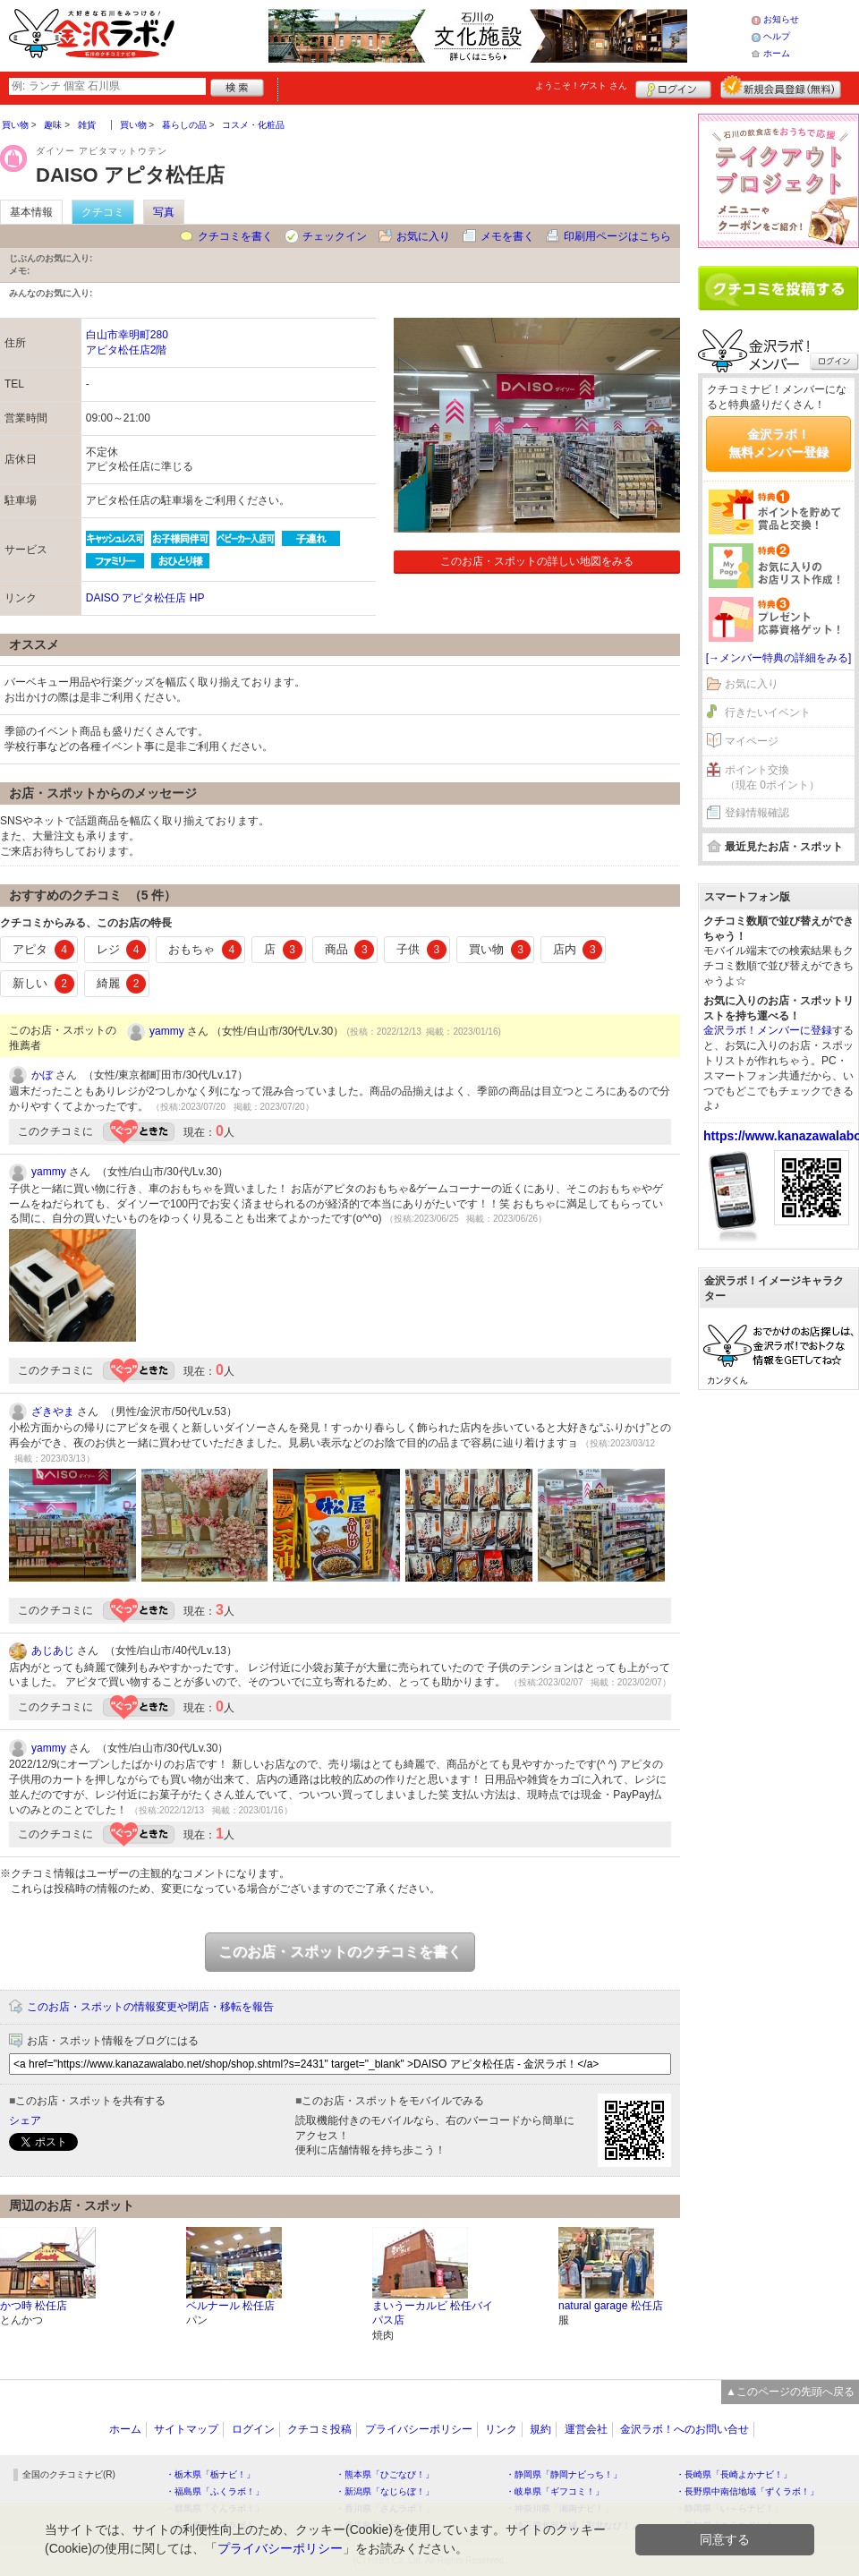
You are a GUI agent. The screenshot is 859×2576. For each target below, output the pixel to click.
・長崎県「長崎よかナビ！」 (734, 2474)
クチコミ (102, 212)
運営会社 (586, 2429)
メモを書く (507, 236)
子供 (421, 950)
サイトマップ (186, 2429)
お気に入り (423, 236)
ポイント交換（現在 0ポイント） (772, 777)
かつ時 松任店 (33, 2305)
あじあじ (52, 1650)
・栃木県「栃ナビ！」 (210, 2474)
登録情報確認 (757, 812)
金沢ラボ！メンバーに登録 (767, 1030)
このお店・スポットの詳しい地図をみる (537, 561)
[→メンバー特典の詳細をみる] (779, 658)
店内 (578, 950)
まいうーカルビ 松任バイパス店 (432, 2313)
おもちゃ (205, 950)
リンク (501, 2429)
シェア (25, 2120)
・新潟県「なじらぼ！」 (385, 2491)
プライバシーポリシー (418, 2429)
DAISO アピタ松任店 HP (145, 598)
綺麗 (122, 984)
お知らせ (781, 19)
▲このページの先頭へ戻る (790, 2391)
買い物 (500, 950)
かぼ (42, 1075)
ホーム (776, 53)
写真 (163, 212)
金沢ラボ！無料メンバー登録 (778, 443)
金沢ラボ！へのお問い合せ (684, 2429)
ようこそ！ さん (581, 85)
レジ (122, 950)
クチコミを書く (235, 236)
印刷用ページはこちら (617, 236)
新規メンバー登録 (780, 86)
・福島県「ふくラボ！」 (215, 2491)
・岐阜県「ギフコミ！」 (555, 2491)
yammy (166, 1031)
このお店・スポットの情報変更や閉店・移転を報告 (150, 2006)
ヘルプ (776, 36)
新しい (43, 984)
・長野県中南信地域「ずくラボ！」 (747, 2491)
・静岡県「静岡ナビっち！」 (564, 2474)
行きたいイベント (768, 712)
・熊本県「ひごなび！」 (385, 2474)
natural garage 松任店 (610, 2305)
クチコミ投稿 (319, 2429)
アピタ (43, 950)
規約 (540, 2429)
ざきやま (52, 1411)
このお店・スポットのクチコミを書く (340, 1951)
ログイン (673, 86)
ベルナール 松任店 (230, 2305)
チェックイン (334, 236)
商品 (350, 950)
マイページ (751, 741)
